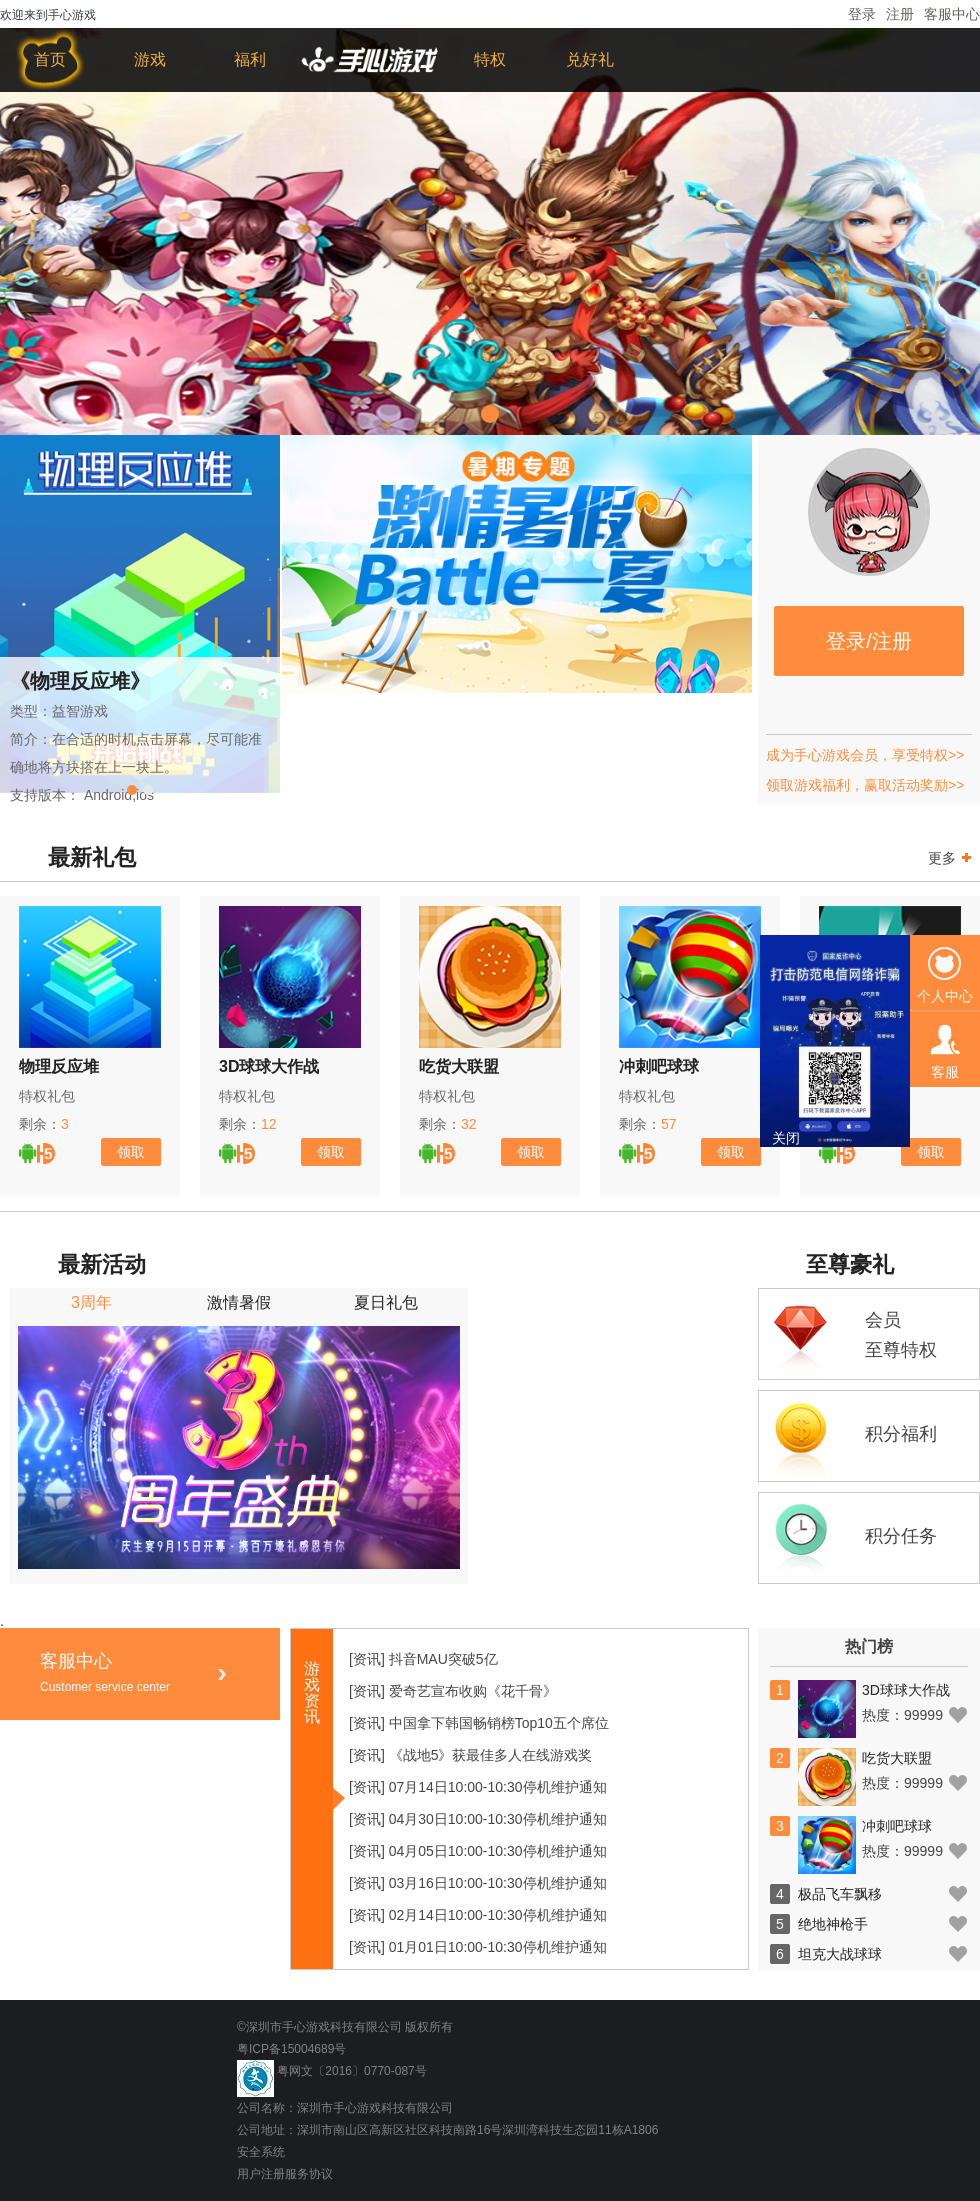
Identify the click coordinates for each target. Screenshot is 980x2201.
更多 (952, 857)
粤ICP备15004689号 (291, 2049)
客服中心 (952, 14)
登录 (862, 14)
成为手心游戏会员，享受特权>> (865, 755)
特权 (490, 59)
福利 (250, 59)
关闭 (786, 1138)
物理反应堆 (59, 1066)
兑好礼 (590, 59)
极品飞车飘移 (840, 1894)
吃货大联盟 (459, 1066)
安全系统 (261, 2152)
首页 (50, 59)
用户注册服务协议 (285, 2174)
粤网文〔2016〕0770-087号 (351, 2071)
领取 (131, 1152)
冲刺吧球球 (659, 1066)
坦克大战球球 (840, 1954)
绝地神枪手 (833, 1924)
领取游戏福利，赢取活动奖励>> (865, 785)
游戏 (150, 59)
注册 (900, 14)
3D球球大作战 (269, 1066)
